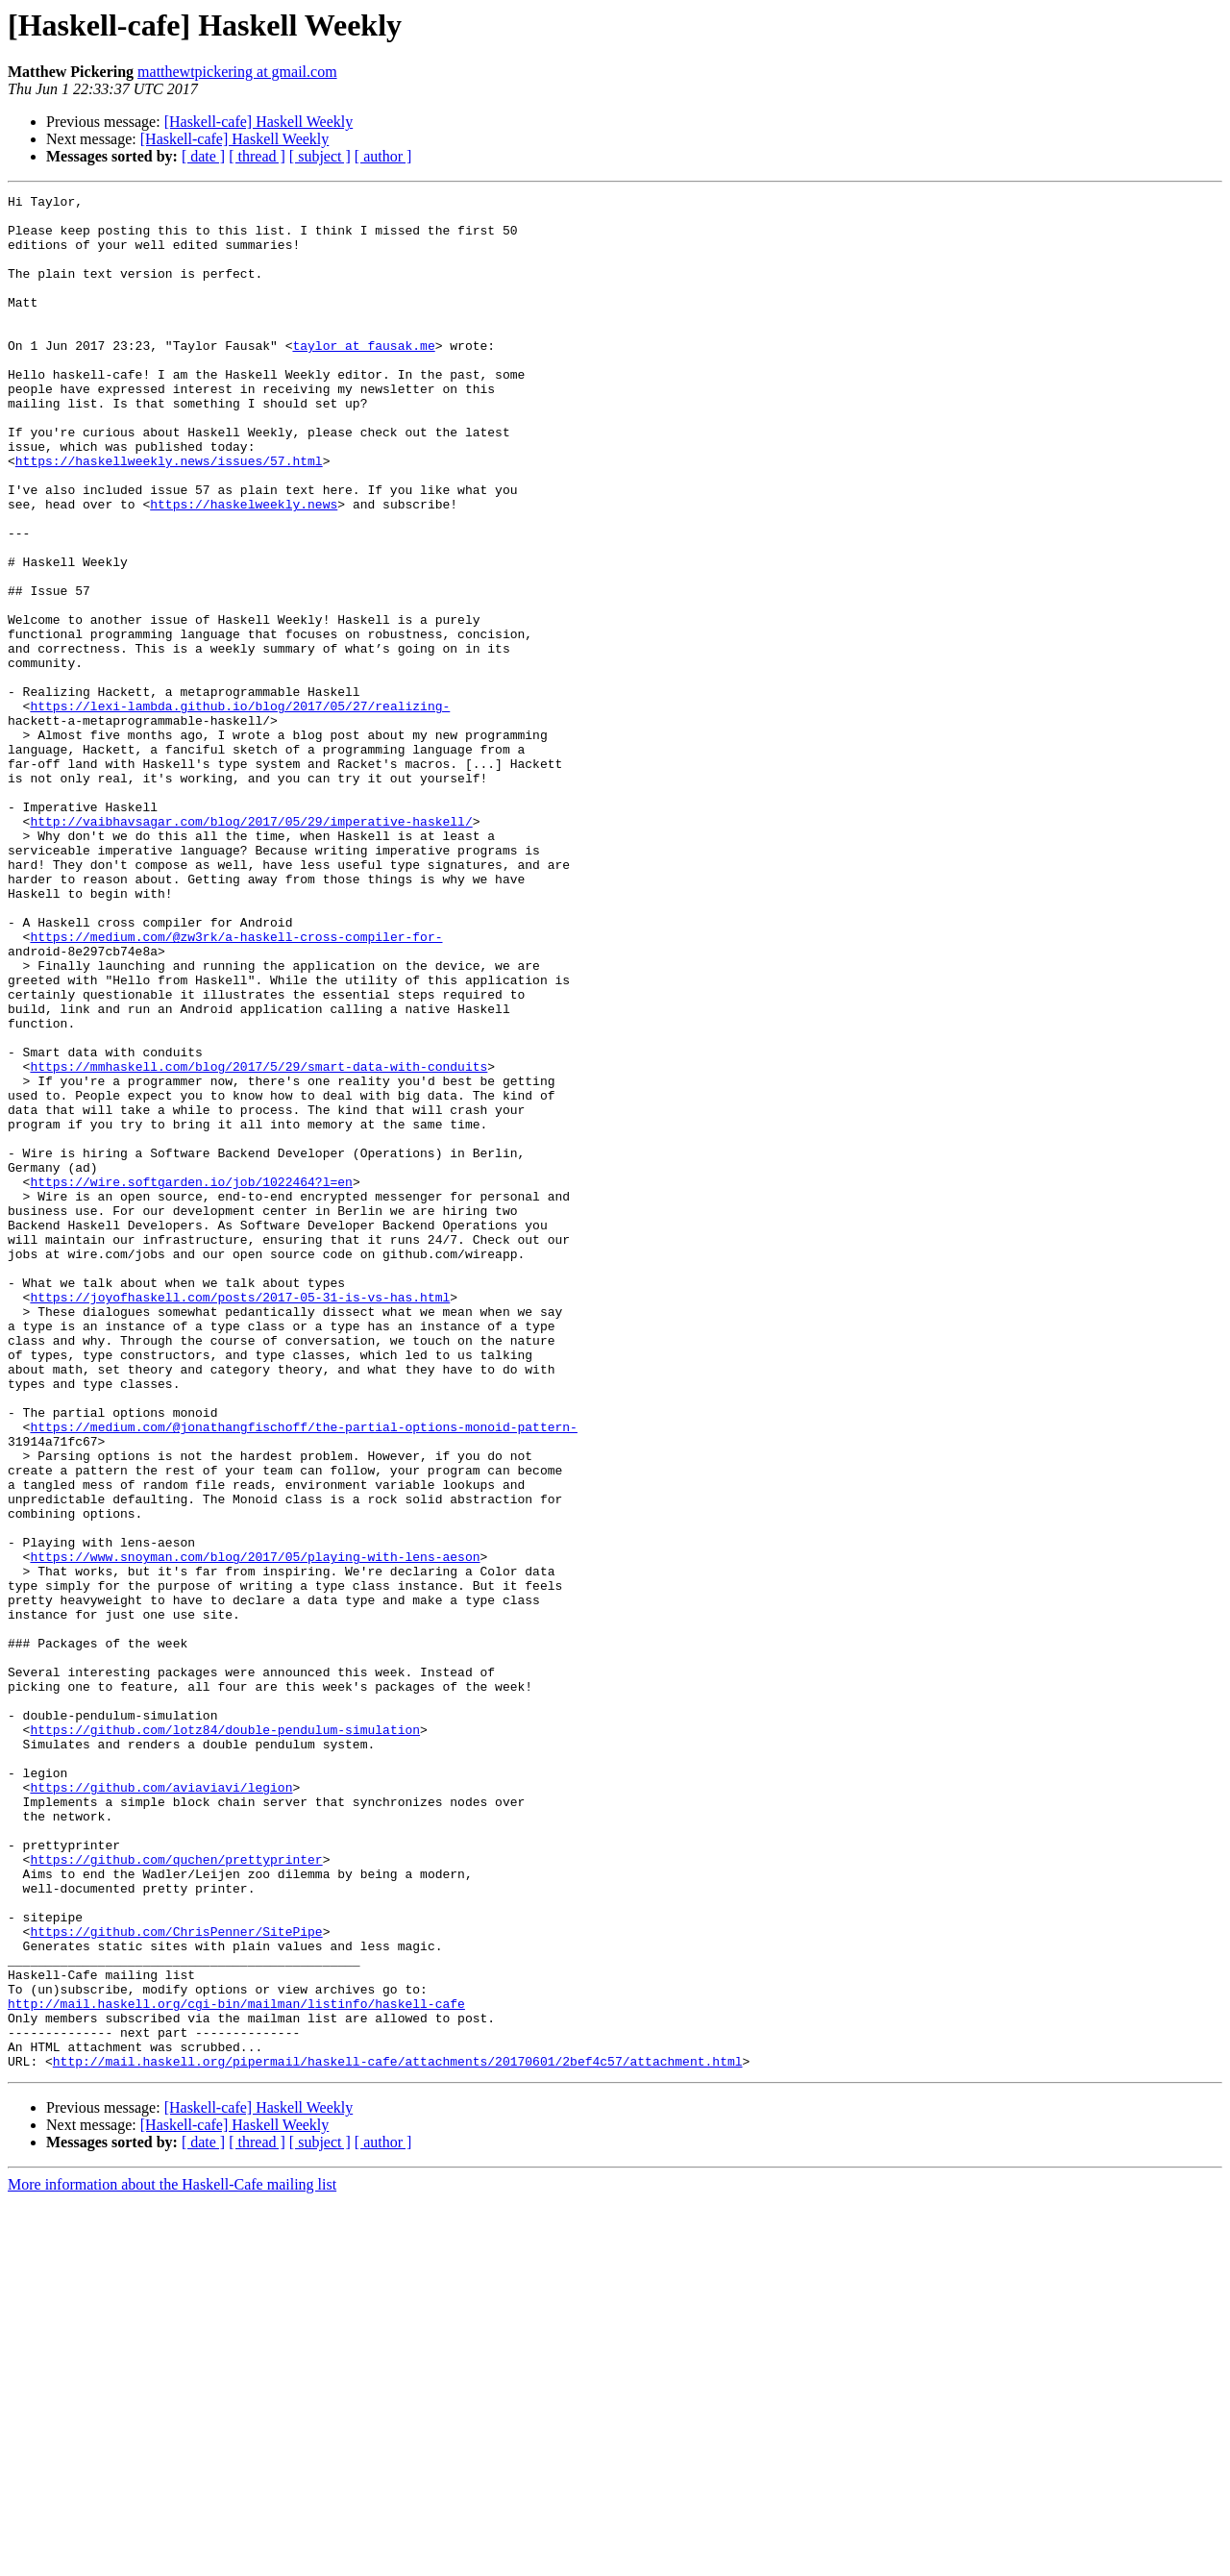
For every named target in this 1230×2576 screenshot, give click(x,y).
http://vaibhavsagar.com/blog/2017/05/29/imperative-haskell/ (251, 947)
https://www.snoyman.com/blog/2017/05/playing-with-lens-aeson (255, 1830)
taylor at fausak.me (363, 376)
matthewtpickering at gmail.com (237, 71)
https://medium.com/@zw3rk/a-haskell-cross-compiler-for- (236, 1086)
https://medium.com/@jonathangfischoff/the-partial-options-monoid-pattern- (303, 1674)
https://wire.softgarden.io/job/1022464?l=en (191, 1380)
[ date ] (203, 156)
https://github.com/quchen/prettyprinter (176, 2193)
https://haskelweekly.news (243, 567)
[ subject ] (320, 156)
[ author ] (383, 156)
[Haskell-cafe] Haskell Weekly (259, 121)
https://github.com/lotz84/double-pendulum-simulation (225, 2037)
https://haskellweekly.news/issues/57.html (169, 515)
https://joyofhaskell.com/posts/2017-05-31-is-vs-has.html (240, 1518)
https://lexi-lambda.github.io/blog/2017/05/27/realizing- (240, 809)
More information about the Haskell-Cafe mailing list (172, 2559)
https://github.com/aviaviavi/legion (161, 2107)
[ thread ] (257, 156)
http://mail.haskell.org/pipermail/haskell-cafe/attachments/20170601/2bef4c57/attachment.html (398, 2435)
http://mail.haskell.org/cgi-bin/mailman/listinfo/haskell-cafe (236, 2366)
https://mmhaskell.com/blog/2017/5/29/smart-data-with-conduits (258, 1242)
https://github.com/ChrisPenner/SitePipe (176, 2280)
